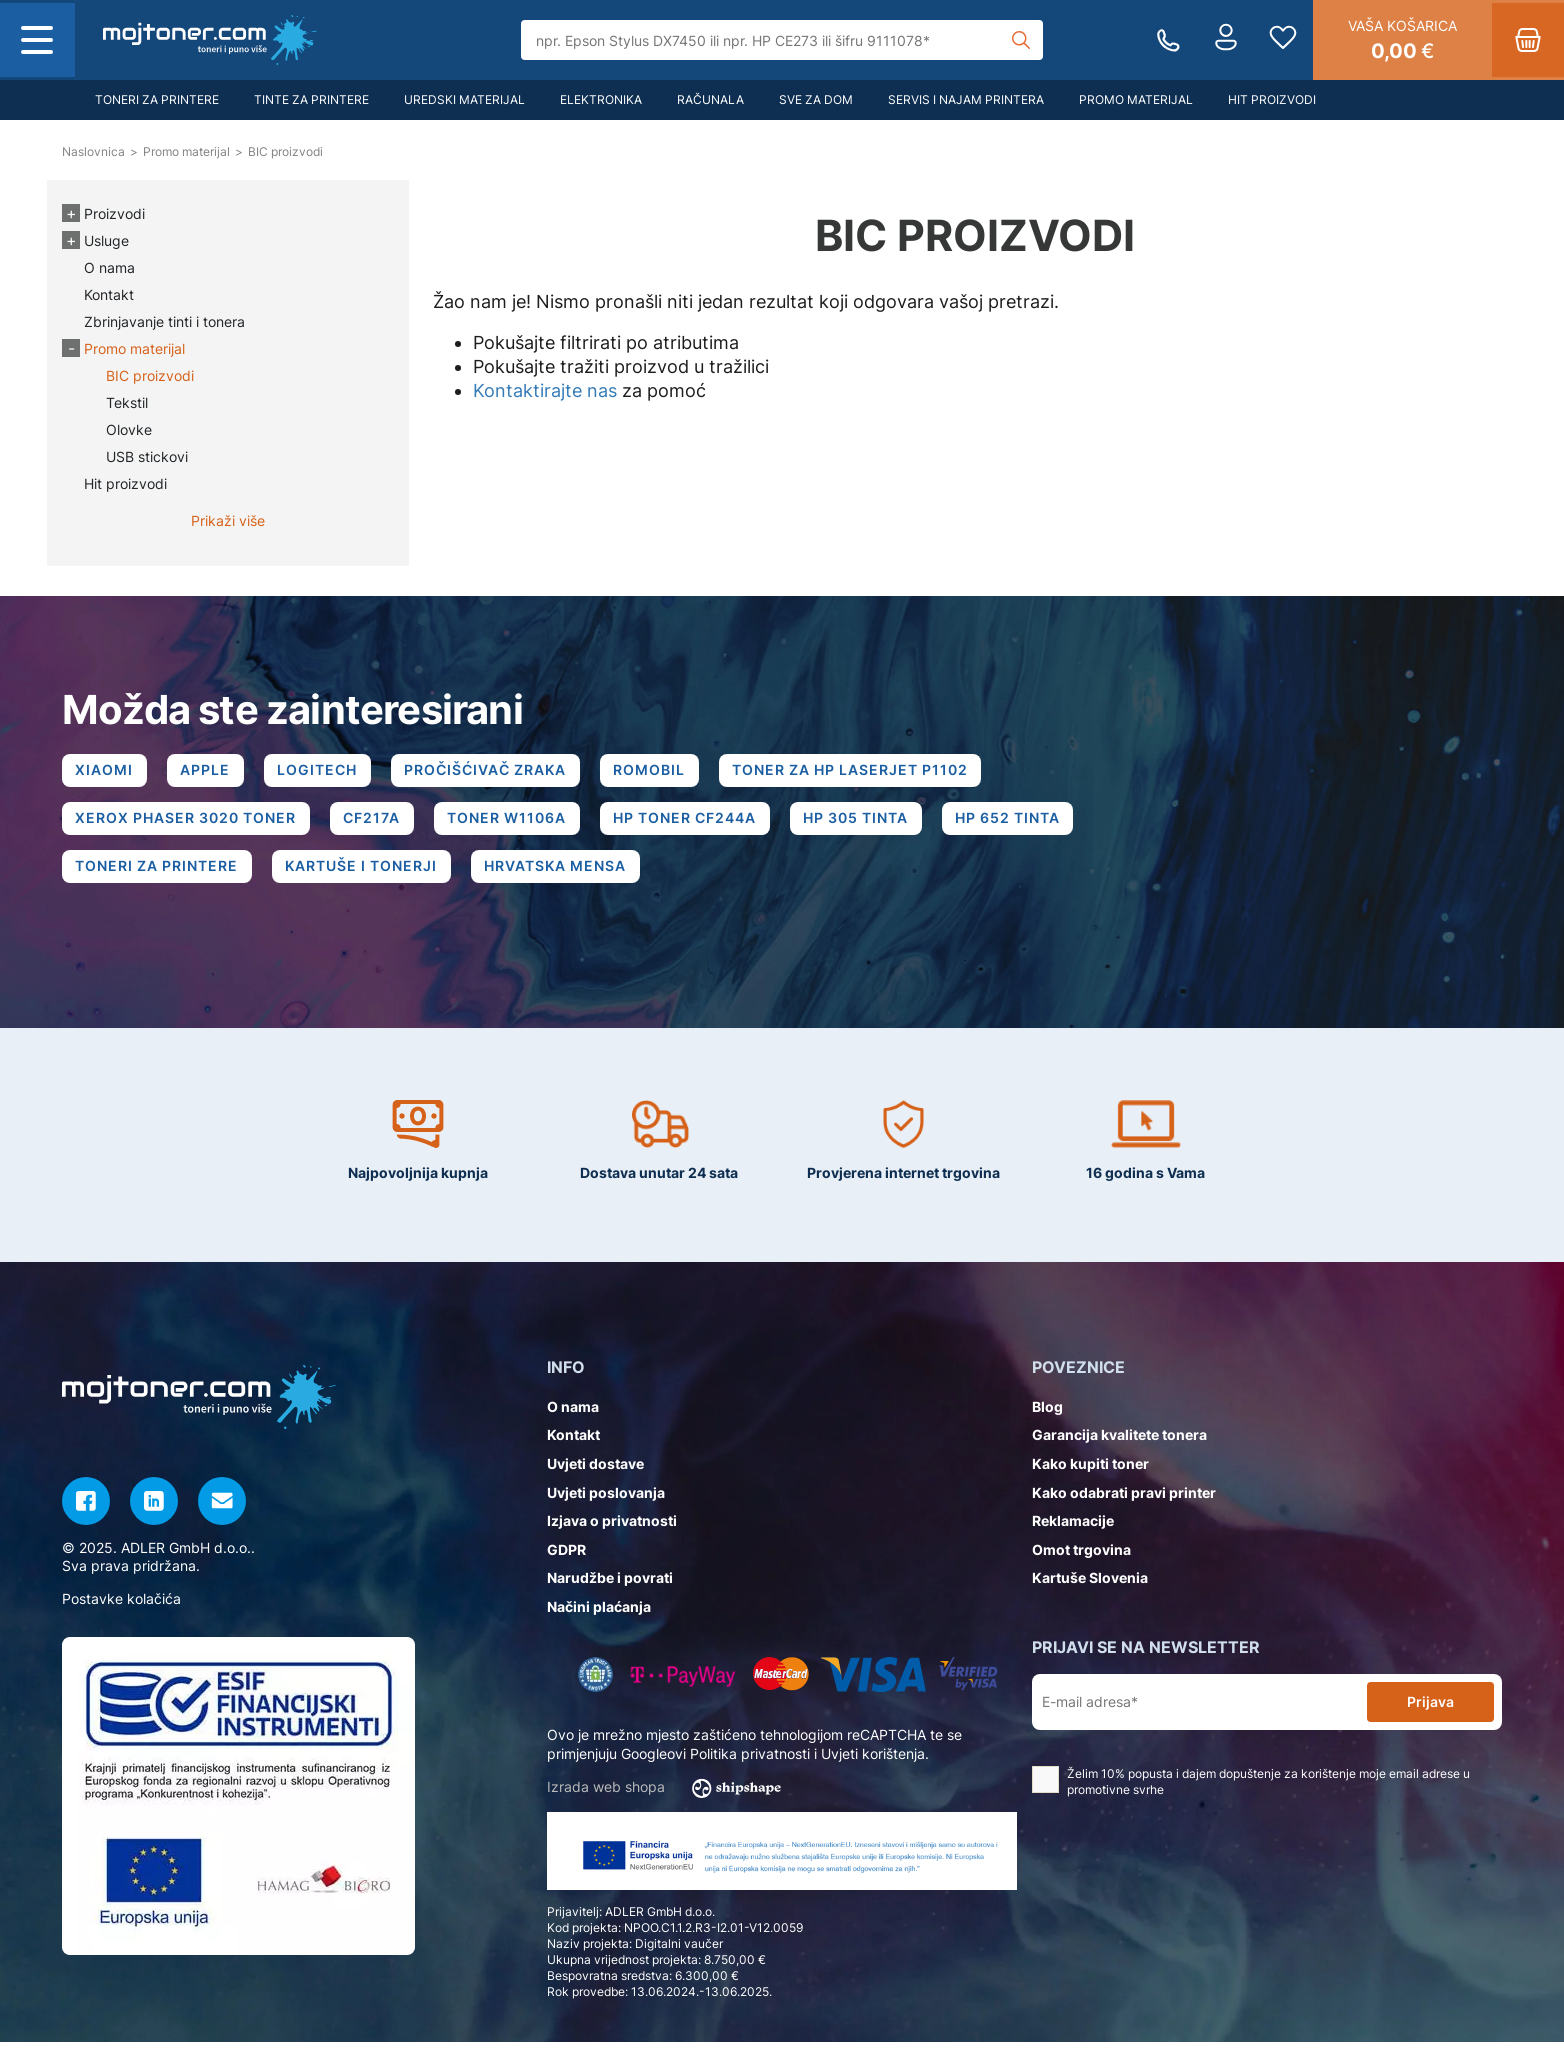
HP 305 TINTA (868, 821)
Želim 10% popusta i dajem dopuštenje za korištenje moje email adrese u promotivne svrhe (1251, 1789)
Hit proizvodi (1272, 99)
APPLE (210, 771)
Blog (1047, 1413)
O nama (109, 267)
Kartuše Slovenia (1090, 1585)
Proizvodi (114, 213)
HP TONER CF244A (694, 821)
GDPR (566, 1556)
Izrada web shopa (670, 1795)
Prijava (1430, 1708)
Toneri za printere (157, 99)
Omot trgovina (1081, 1556)
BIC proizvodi (150, 375)
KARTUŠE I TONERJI (366, 872)
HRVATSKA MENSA (563, 872)
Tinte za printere (311, 99)
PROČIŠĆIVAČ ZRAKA (496, 771)
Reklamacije (1073, 1527)
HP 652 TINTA (1023, 821)
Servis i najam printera (966, 99)
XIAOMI (106, 771)
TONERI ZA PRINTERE (158, 872)
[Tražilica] (781, 40)
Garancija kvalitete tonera (1119, 1442)
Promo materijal (1136, 99)
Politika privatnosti (750, 1760)
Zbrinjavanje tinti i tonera (164, 321)
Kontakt (109, 294)
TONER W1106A (513, 821)
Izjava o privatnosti (612, 1527)
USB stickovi (147, 456)
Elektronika (601, 99)
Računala (710, 99)
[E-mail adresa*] (1203, 1709)
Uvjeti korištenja (873, 1760)
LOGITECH (325, 771)
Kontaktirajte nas (545, 390)
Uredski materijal (464, 99)
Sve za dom (816, 99)
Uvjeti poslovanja (606, 1499)
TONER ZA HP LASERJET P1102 (867, 771)
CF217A (376, 821)
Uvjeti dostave (595, 1470)
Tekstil (127, 402)
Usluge (106, 240)
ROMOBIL (663, 771)
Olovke (129, 429)
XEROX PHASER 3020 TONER (187, 821)
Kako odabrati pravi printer (1124, 1499)
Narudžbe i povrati (610, 1585)
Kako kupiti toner (1090, 1470)
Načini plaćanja (599, 1613)
